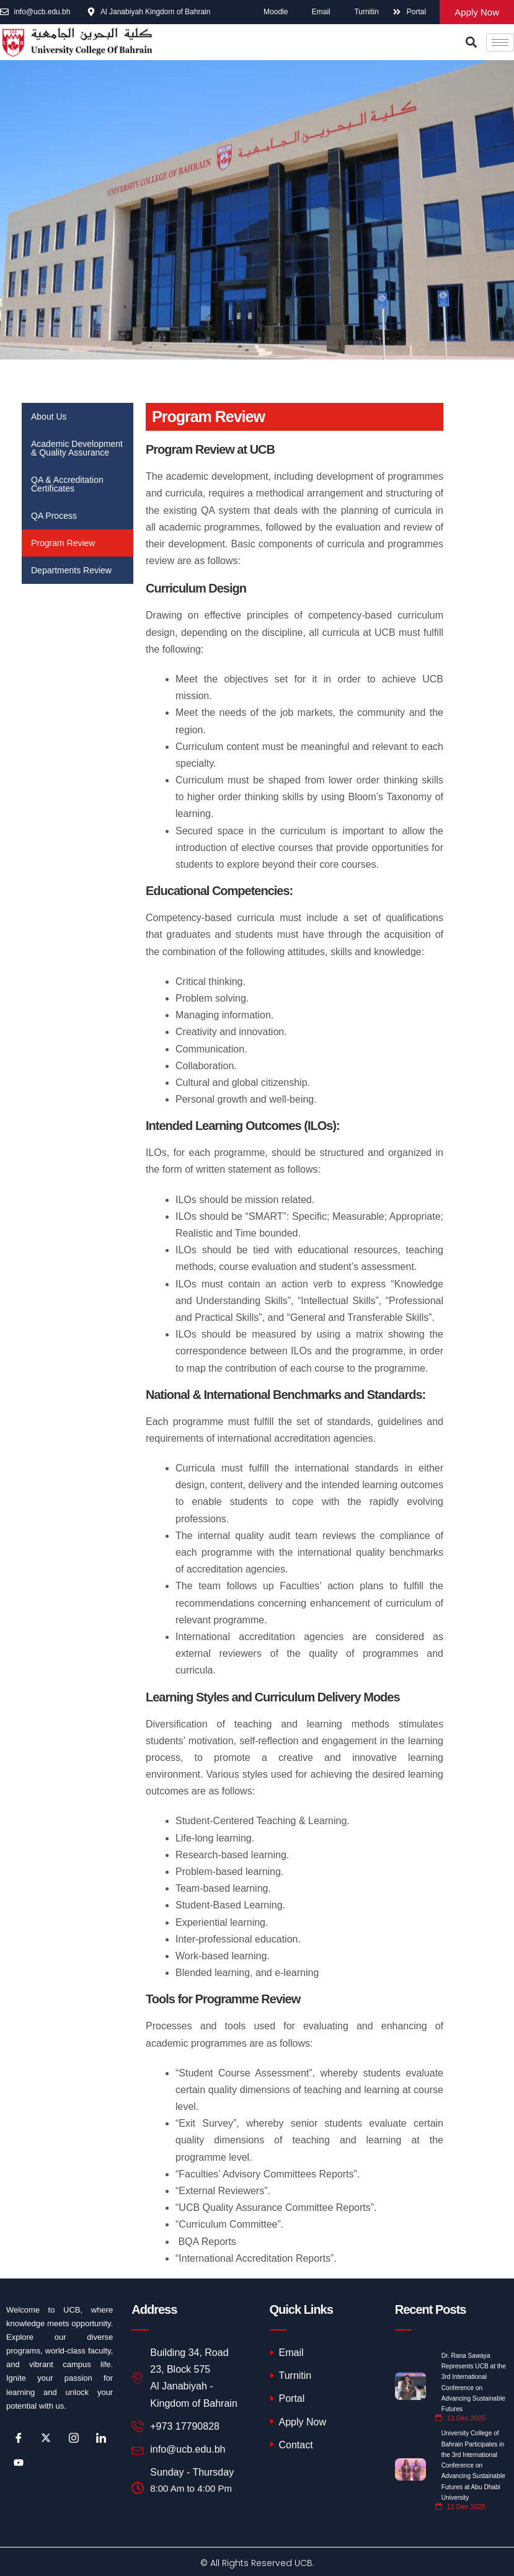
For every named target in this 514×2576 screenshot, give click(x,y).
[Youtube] (18, 2463)
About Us (49, 416)
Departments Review (71, 570)
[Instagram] (73, 2438)
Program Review (63, 543)
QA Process (54, 516)
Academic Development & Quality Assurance (77, 448)
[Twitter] (46, 2438)
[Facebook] (18, 2438)
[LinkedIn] (101, 2438)
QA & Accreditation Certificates (67, 484)
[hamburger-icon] (500, 42)
